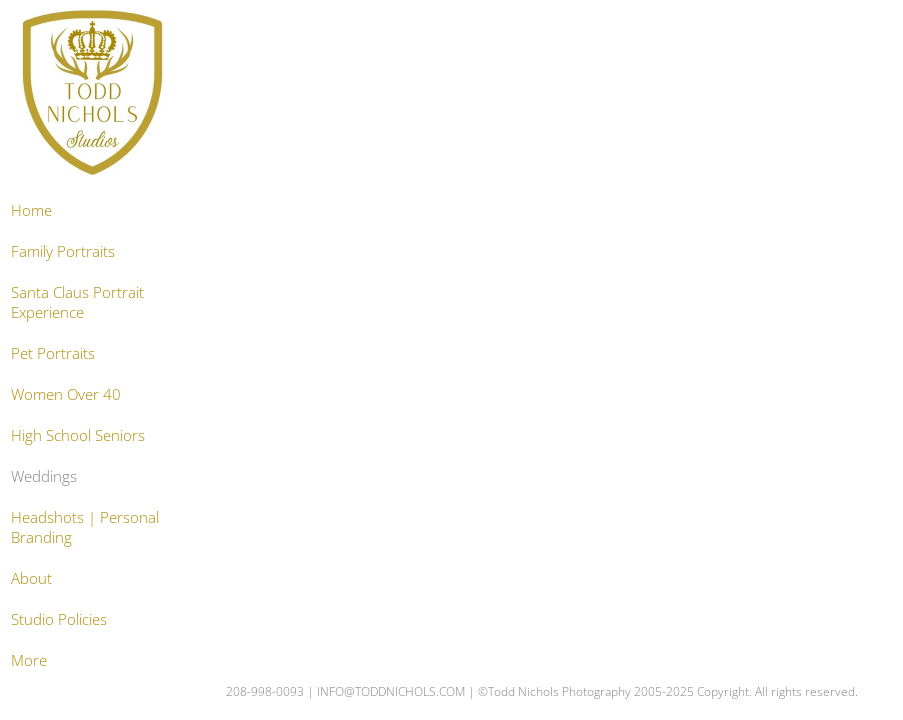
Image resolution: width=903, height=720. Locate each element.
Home (31, 210)
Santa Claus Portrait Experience (77, 302)
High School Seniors (78, 435)
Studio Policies (59, 619)
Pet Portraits (53, 353)
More (29, 660)
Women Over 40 (66, 394)
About (31, 578)
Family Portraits (63, 251)
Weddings (44, 476)
